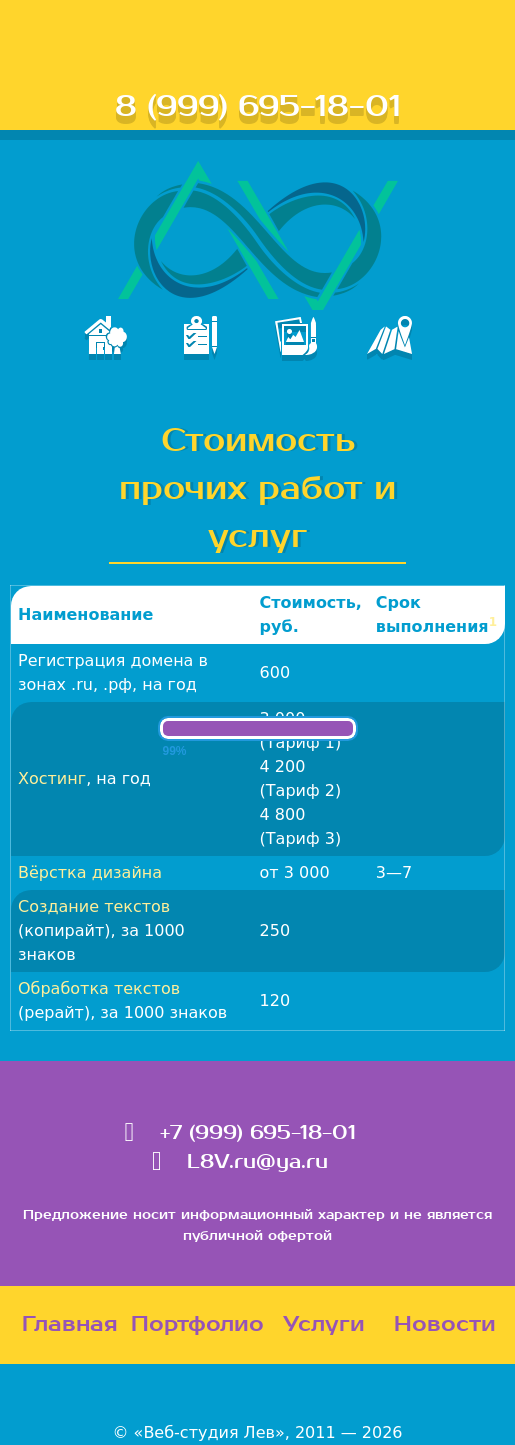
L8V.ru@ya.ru (257, 1162)
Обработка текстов (99, 988)
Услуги (324, 1325)
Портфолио (197, 1325)
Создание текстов (94, 906)
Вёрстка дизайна (90, 872)
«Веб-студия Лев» (209, 1432)
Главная (70, 1325)
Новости (445, 1325)
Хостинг (52, 778)
